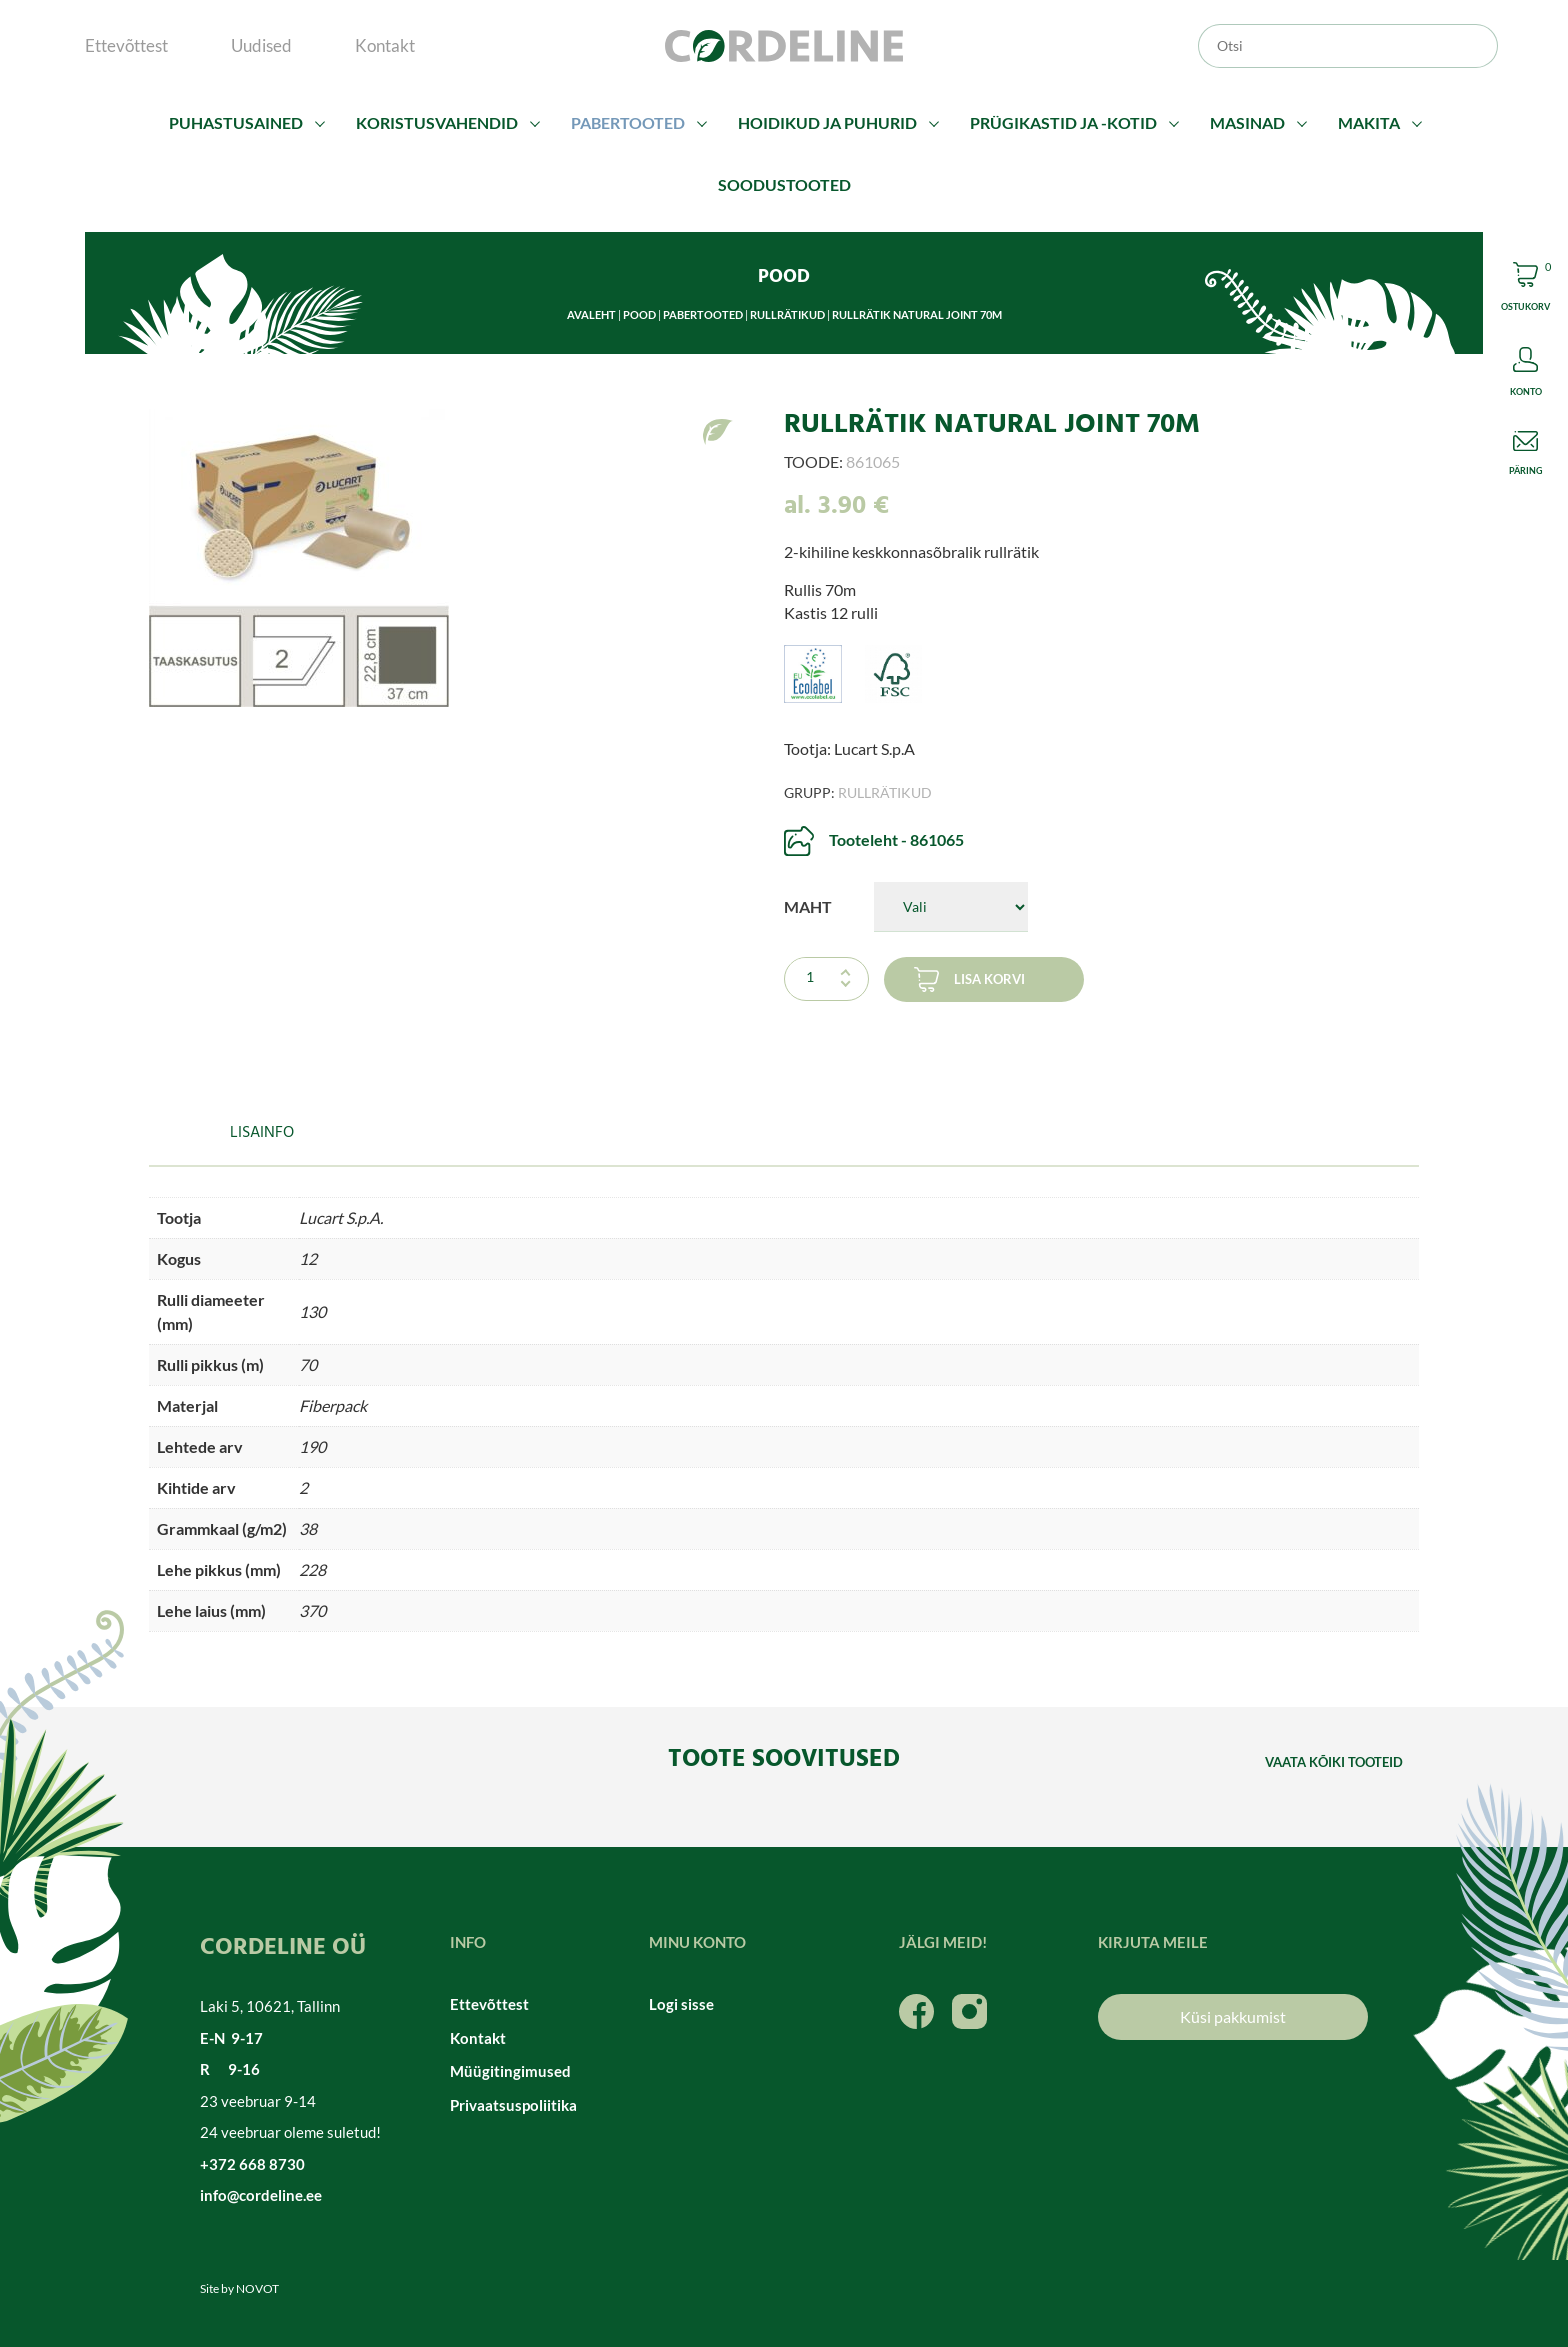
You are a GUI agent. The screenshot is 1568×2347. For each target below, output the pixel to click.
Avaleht (591, 314)
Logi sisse (681, 2004)
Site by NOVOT (239, 2288)
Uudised (261, 45)
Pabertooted (628, 122)
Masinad (1247, 122)
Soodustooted (784, 184)
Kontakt (385, 45)
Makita (1369, 122)
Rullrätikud (787, 314)
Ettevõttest (126, 45)
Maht (808, 906)
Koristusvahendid (437, 122)
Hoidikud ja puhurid (827, 122)
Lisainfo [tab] (262, 1133)
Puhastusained (236, 122)
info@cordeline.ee (261, 2195)
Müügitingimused (510, 2071)
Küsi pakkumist (1233, 2016)
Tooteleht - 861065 (896, 839)
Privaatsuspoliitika (513, 2105)
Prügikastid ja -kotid (1063, 122)
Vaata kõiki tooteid (1334, 1762)
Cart (1525, 289)
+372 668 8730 (252, 2164)
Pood (639, 314)
